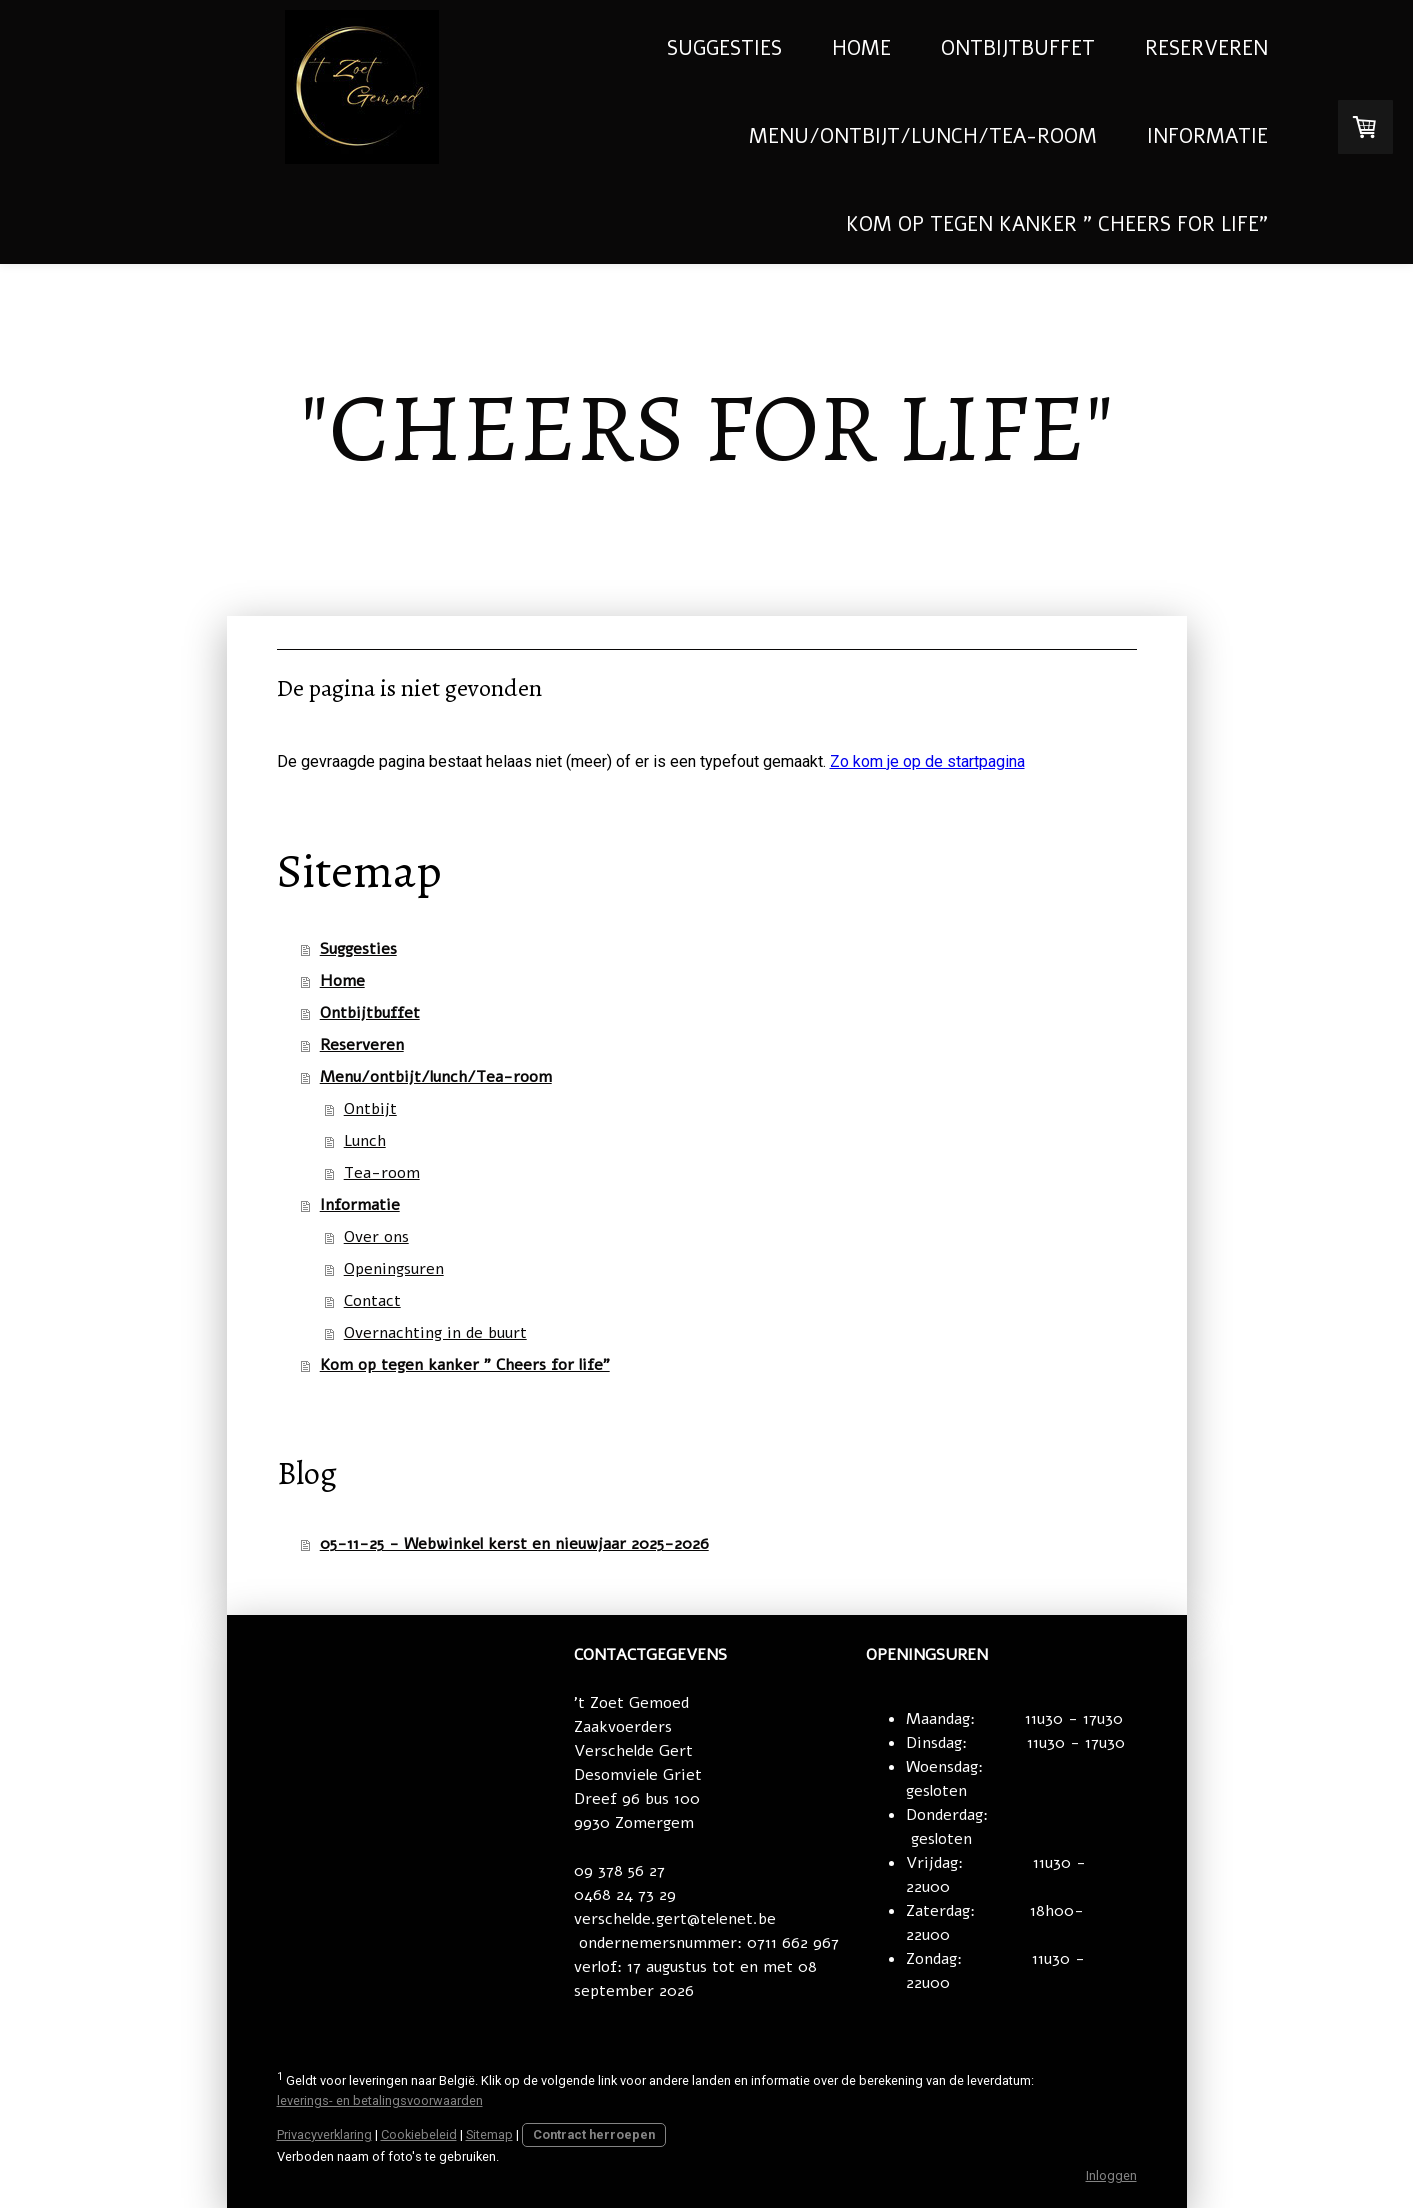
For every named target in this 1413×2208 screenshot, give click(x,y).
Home (861, 48)
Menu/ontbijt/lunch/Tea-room (923, 136)
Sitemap (489, 2134)
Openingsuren (394, 1269)
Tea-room (382, 1173)
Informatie (1207, 136)
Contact (372, 1301)
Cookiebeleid (419, 2134)
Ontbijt (370, 1109)
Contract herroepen (594, 2134)
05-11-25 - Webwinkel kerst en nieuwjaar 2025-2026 (514, 1544)
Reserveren (1206, 48)
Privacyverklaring (324, 2134)
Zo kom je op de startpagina (927, 761)
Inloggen (1111, 2175)
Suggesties (724, 48)
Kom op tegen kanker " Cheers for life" (1057, 224)
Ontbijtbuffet (1018, 48)
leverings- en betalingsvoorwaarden (380, 2100)
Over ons (376, 1237)
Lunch (365, 1141)
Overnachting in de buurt (435, 1333)
